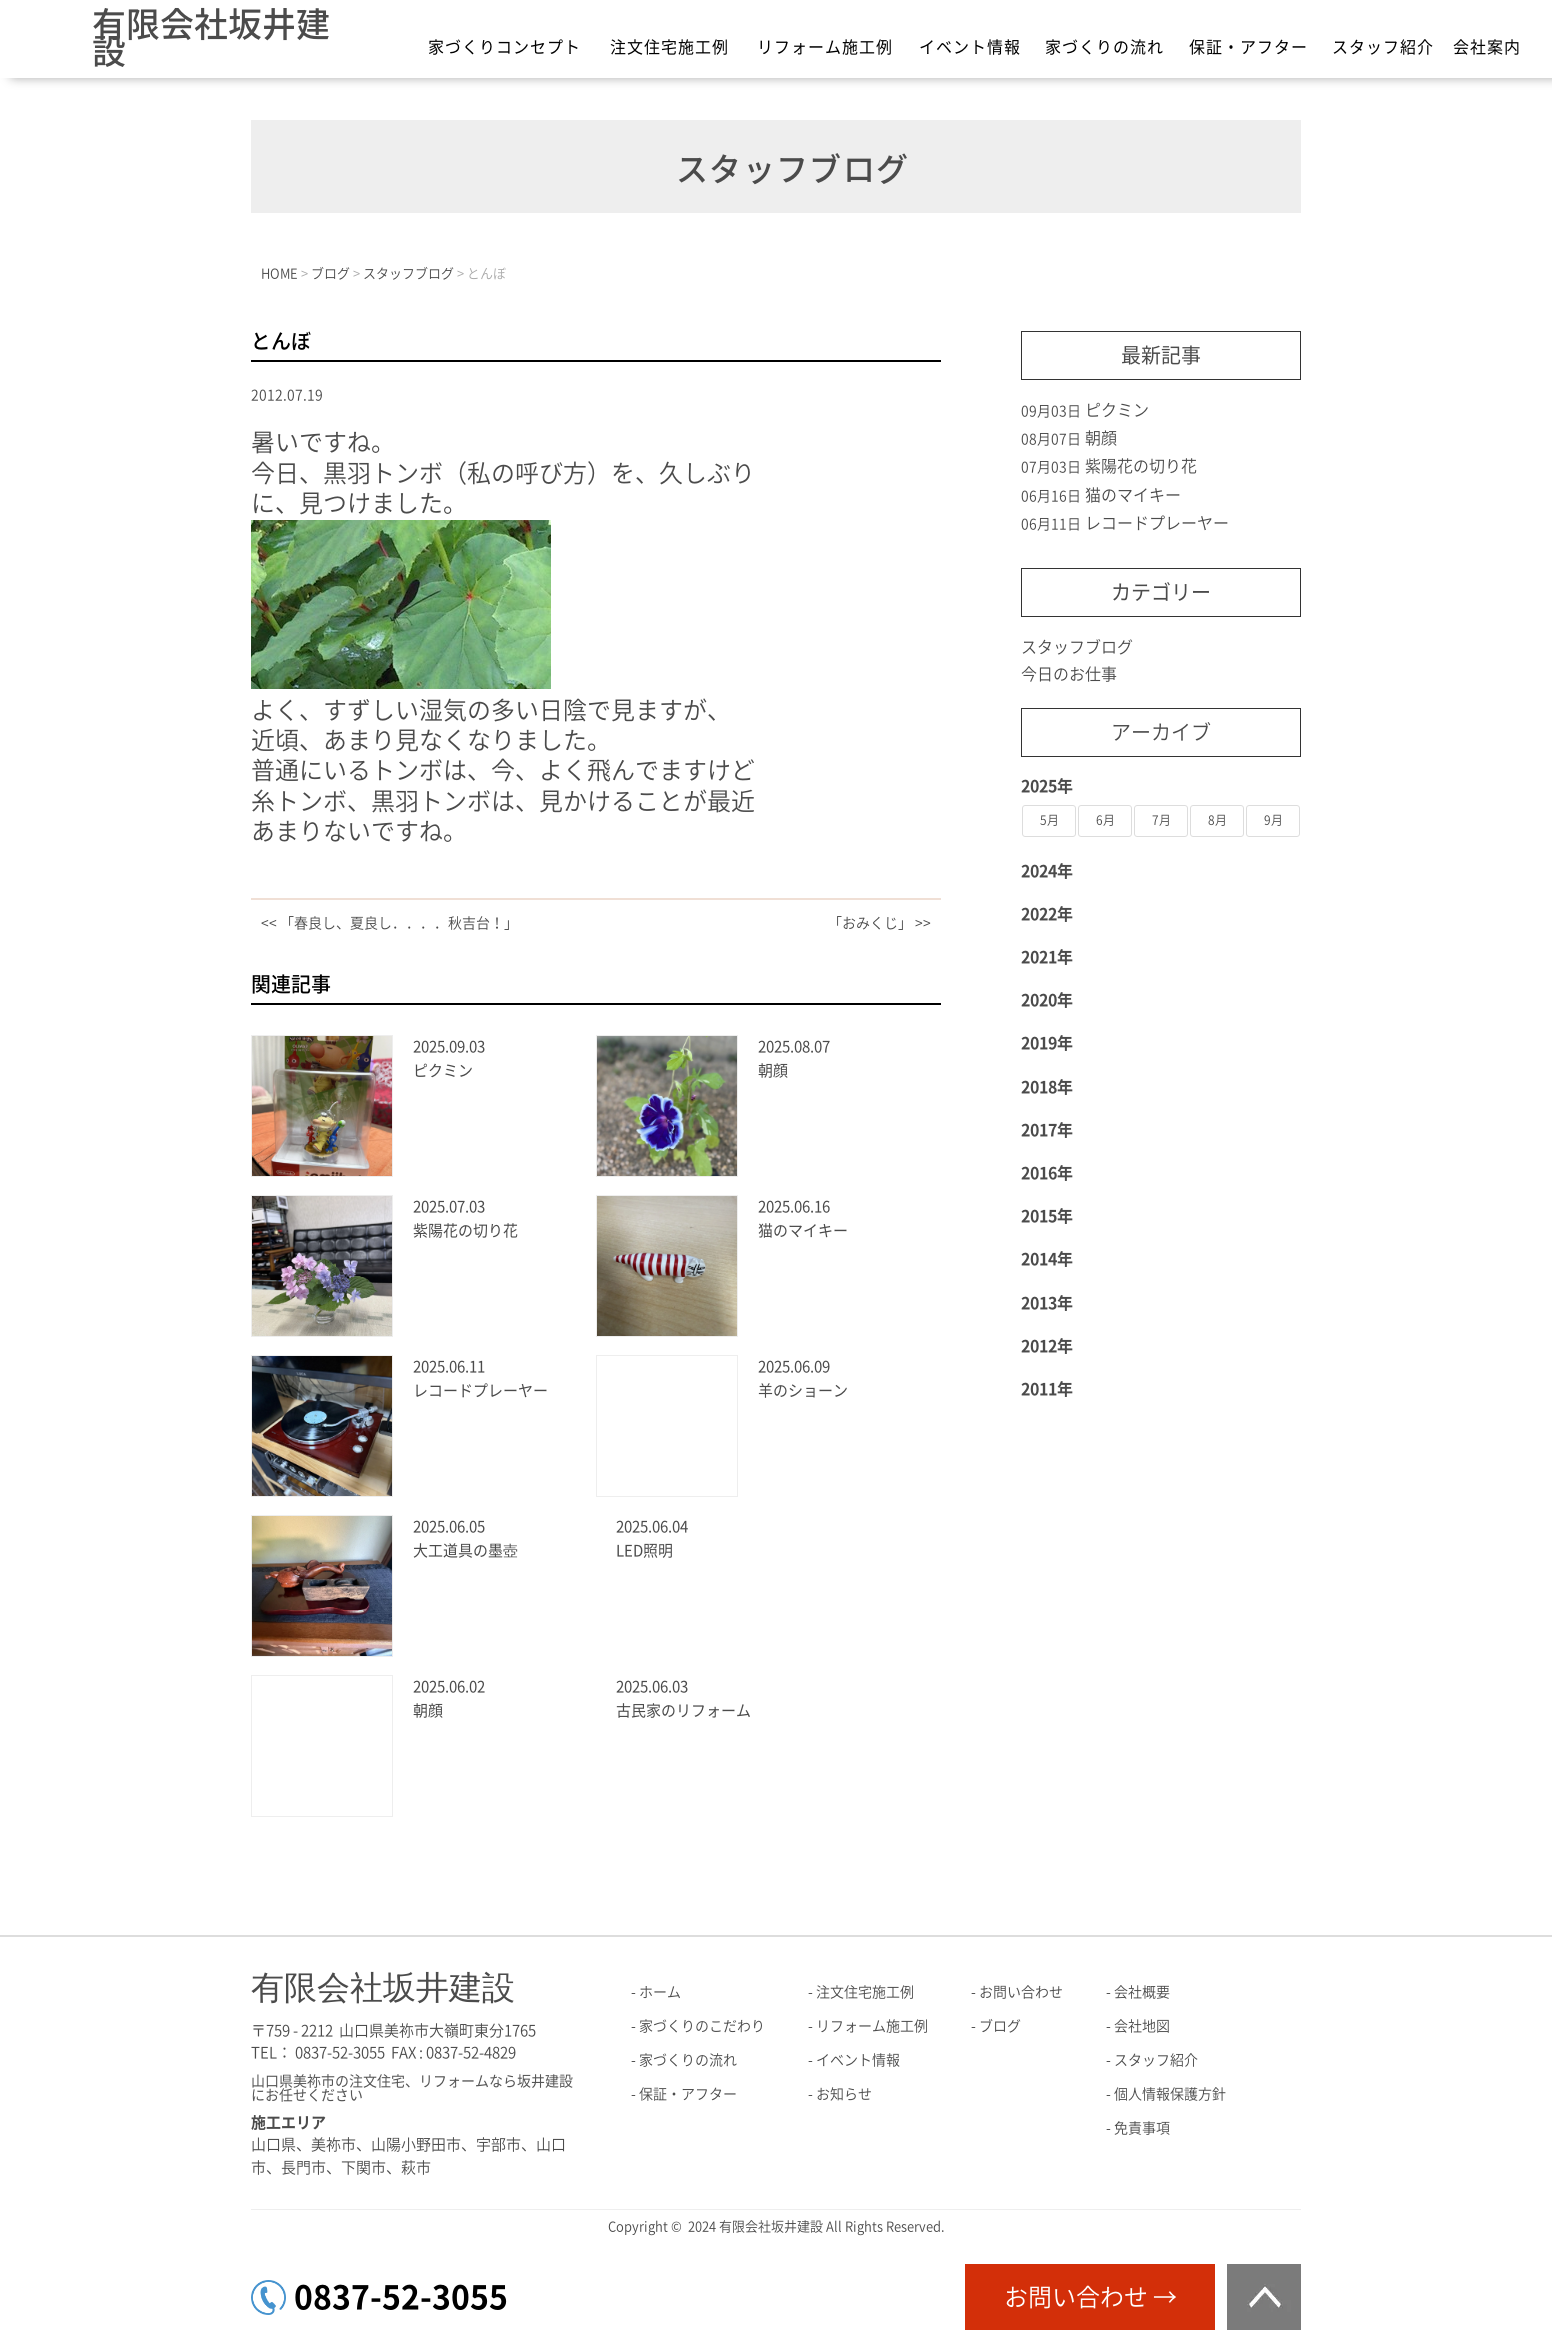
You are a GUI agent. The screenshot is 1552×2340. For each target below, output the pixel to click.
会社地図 (1142, 2026)
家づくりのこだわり (702, 2026)
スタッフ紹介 (1383, 47)
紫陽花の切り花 (465, 1230)
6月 (1105, 820)
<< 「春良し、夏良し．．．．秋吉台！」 (389, 923)
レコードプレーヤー (480, 1390)
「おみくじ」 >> (879, 923)
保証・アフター (1248, 47)
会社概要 (1142, 1992)
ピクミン (443, 1070)
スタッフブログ (1077, 647)
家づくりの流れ (1104, 47)
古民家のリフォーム (683, 1710)
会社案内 (1487, 47)
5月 (1049, 820)
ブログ (1000, 2026)
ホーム (660, 1992)
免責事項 (1142, 2128)
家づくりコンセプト (504, 47)
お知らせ (844, 2094)
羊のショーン (803, 1390)
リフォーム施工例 (825, 47)
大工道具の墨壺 (465, 1550)
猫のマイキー (803, 1230)
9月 (1273, 820)
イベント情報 (970, 47)
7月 (1161, 820)
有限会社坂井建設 (211, 37)
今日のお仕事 (1069, 674)
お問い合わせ (1021, 1992)
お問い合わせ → (1090, 2297)
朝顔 (773, 1070)
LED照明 (644, 1550)
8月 (1217, 820)
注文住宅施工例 (669, 47)
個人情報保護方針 (1170, 2094)
